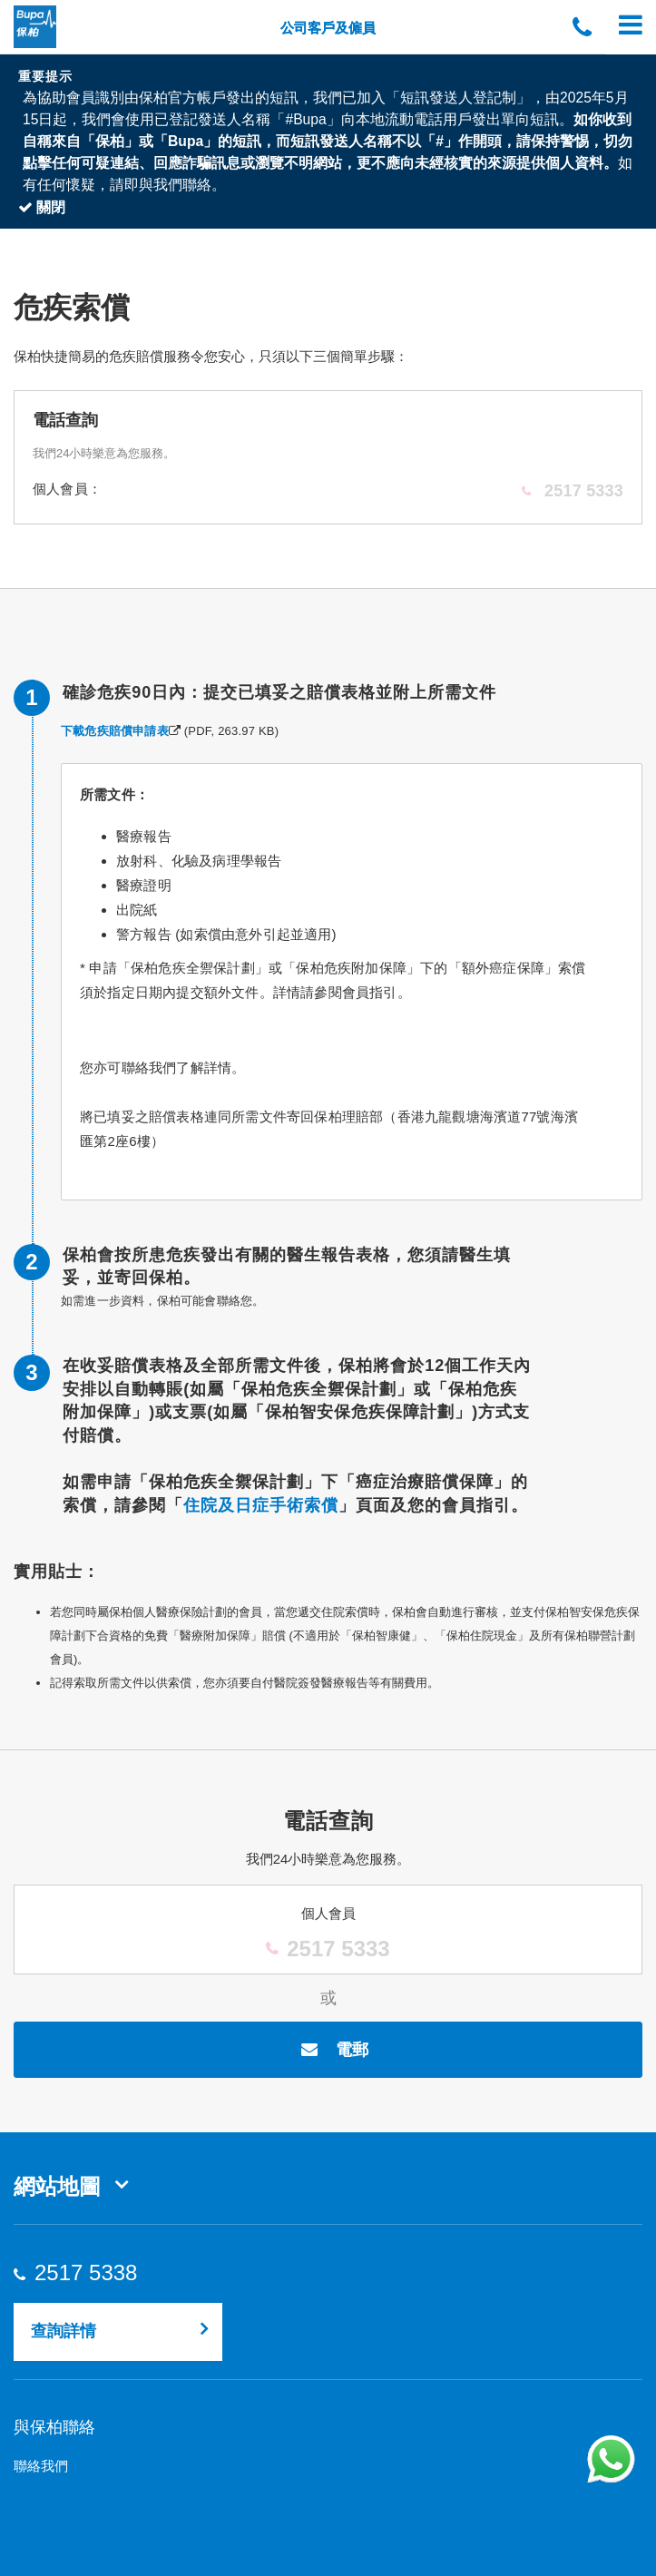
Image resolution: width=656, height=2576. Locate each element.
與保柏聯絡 (54, 2427)
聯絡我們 (41, 2465)
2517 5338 (85, 2273)
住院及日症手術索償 (260, 1505)
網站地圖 (57, 2186)
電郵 (328, 2050)
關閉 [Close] (41, 207)
